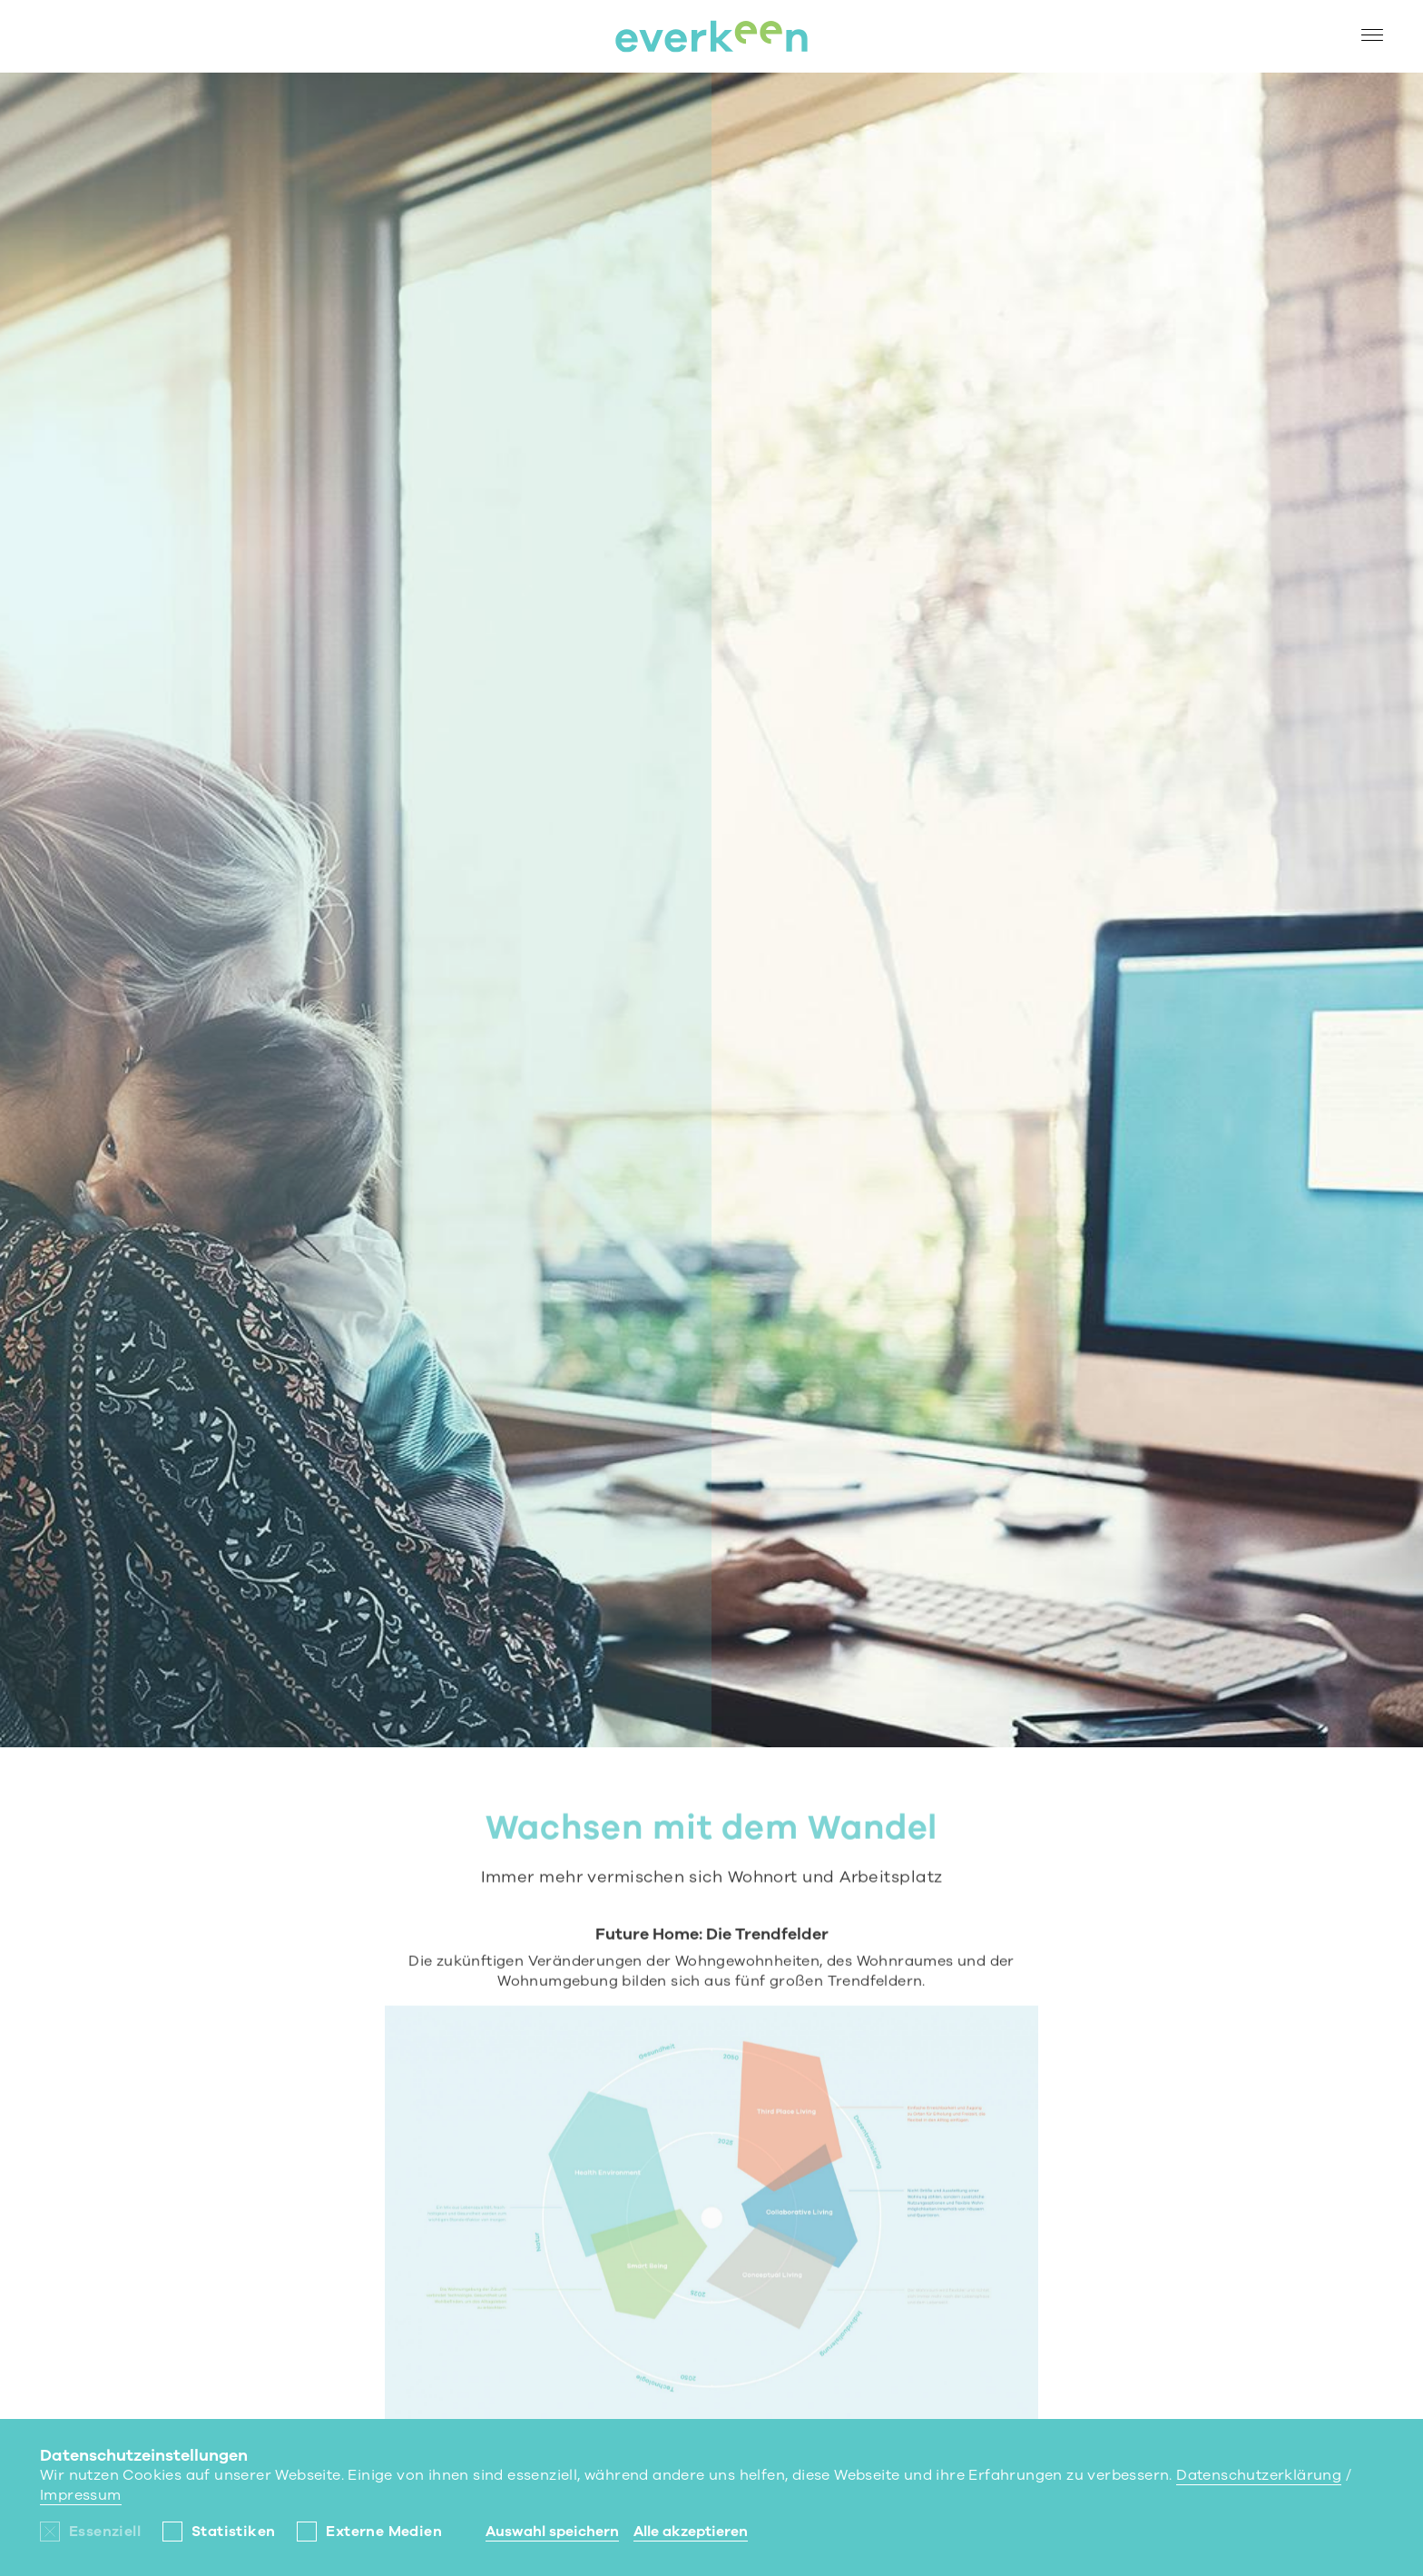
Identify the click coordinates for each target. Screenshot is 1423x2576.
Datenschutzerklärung (1258, 2475)
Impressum (81, 2495)
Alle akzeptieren (690, 2532)
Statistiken (233, 2532)
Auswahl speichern (552, 2532)
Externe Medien (384, 2532)
